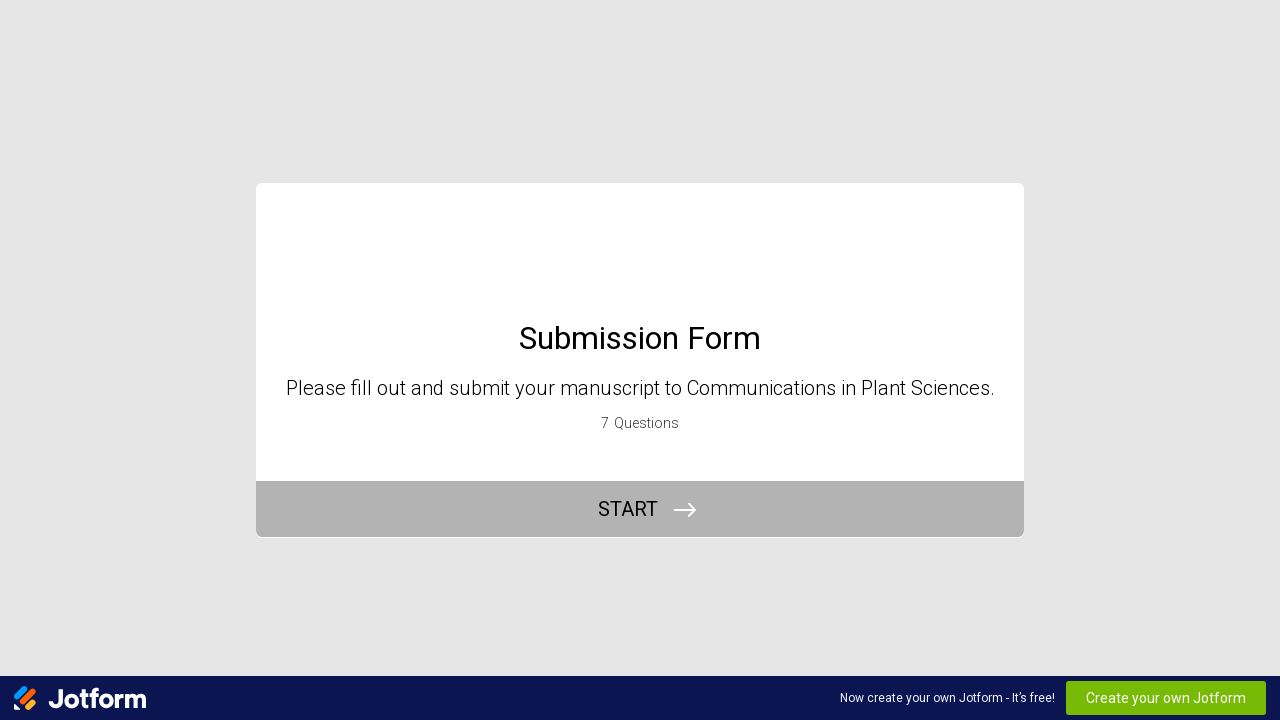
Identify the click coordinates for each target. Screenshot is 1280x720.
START (628, 509)
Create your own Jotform (1166, 698)
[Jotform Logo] (80, 698)
